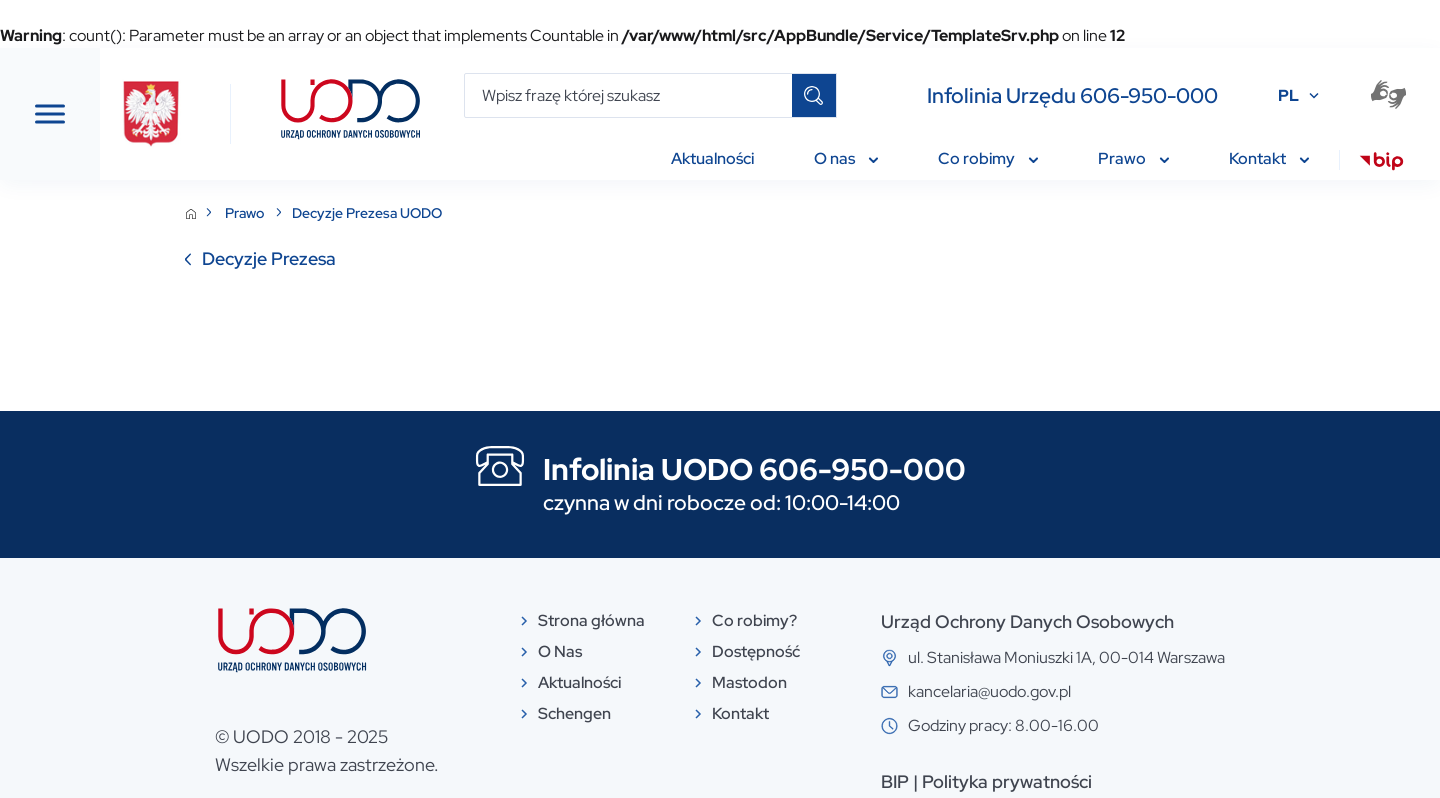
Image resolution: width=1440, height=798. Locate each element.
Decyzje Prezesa (419, 258)
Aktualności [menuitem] (712, 158)
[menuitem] (1381, 164)
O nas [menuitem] (846, 158)
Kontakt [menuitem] (1269, 158)
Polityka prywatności (1157, 781)
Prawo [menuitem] (1133, 158)
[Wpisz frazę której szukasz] (628, 95)
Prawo (396, 213)
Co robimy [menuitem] (988, 158)
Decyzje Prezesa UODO (517, 213)
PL (1288, 95)
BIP (1045, 781)
